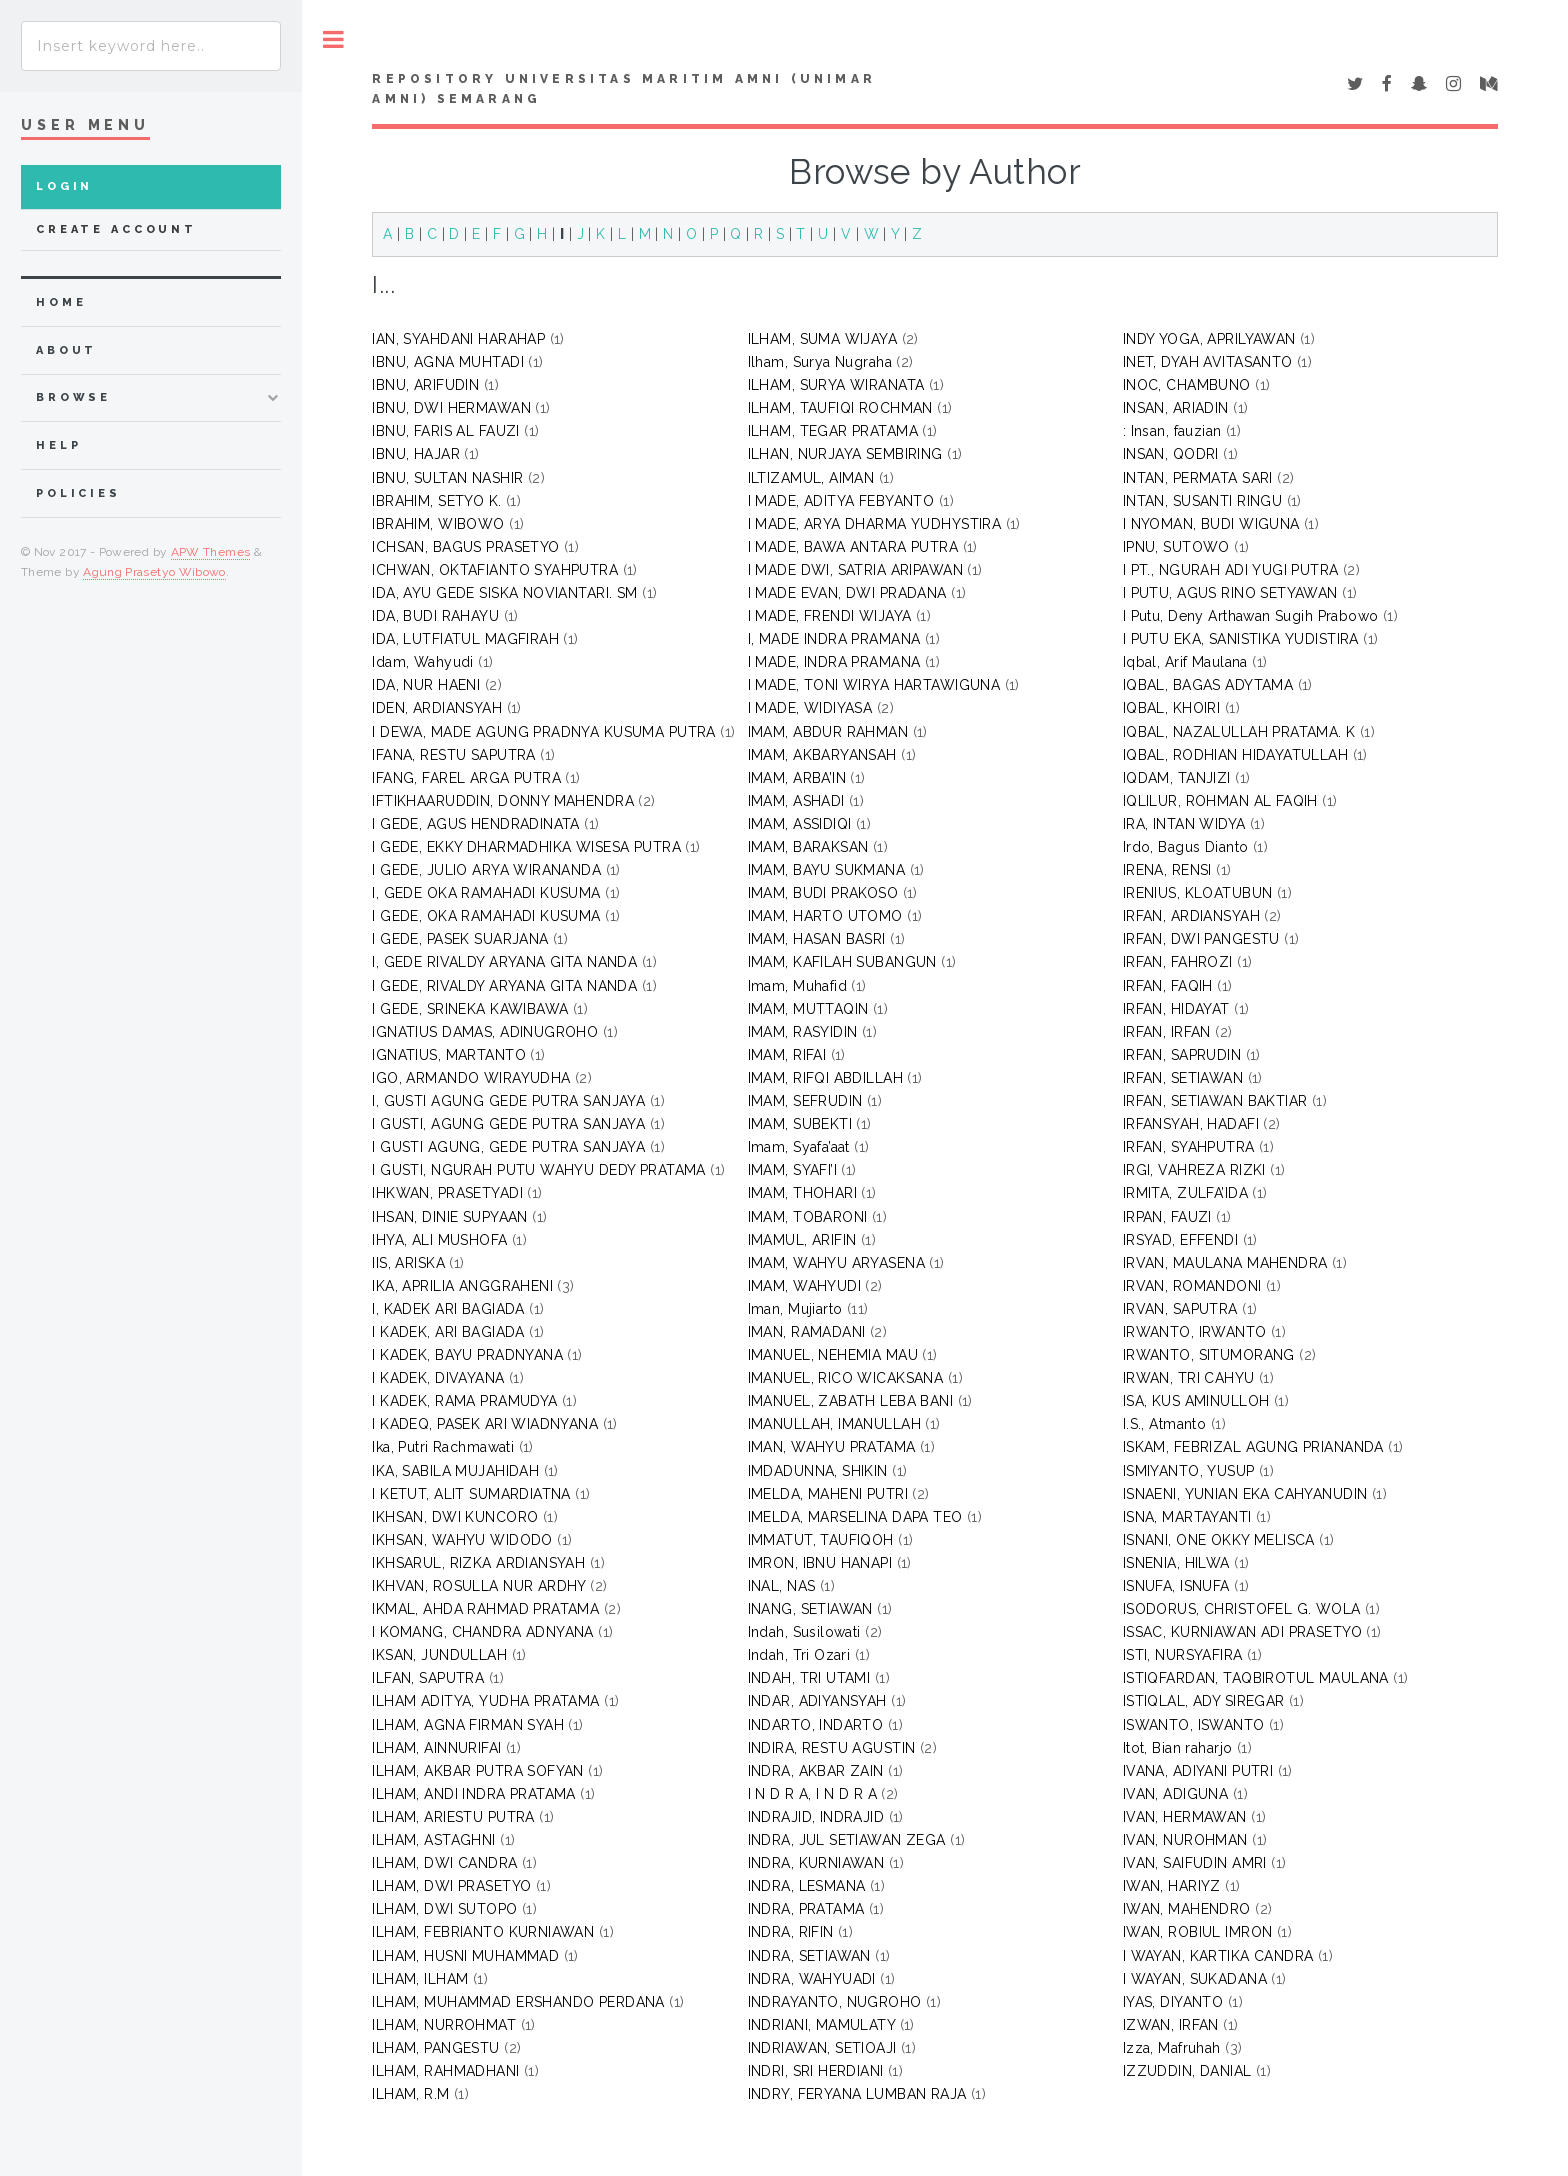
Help (58, 445)
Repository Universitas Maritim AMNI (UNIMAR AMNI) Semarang (624, 89)
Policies (78, 493)
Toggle (333, 39)
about (66, 350)
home (61, 302)
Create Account (116, 229)
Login (64, 186)
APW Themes (211, 552)
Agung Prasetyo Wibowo (154, 572)
